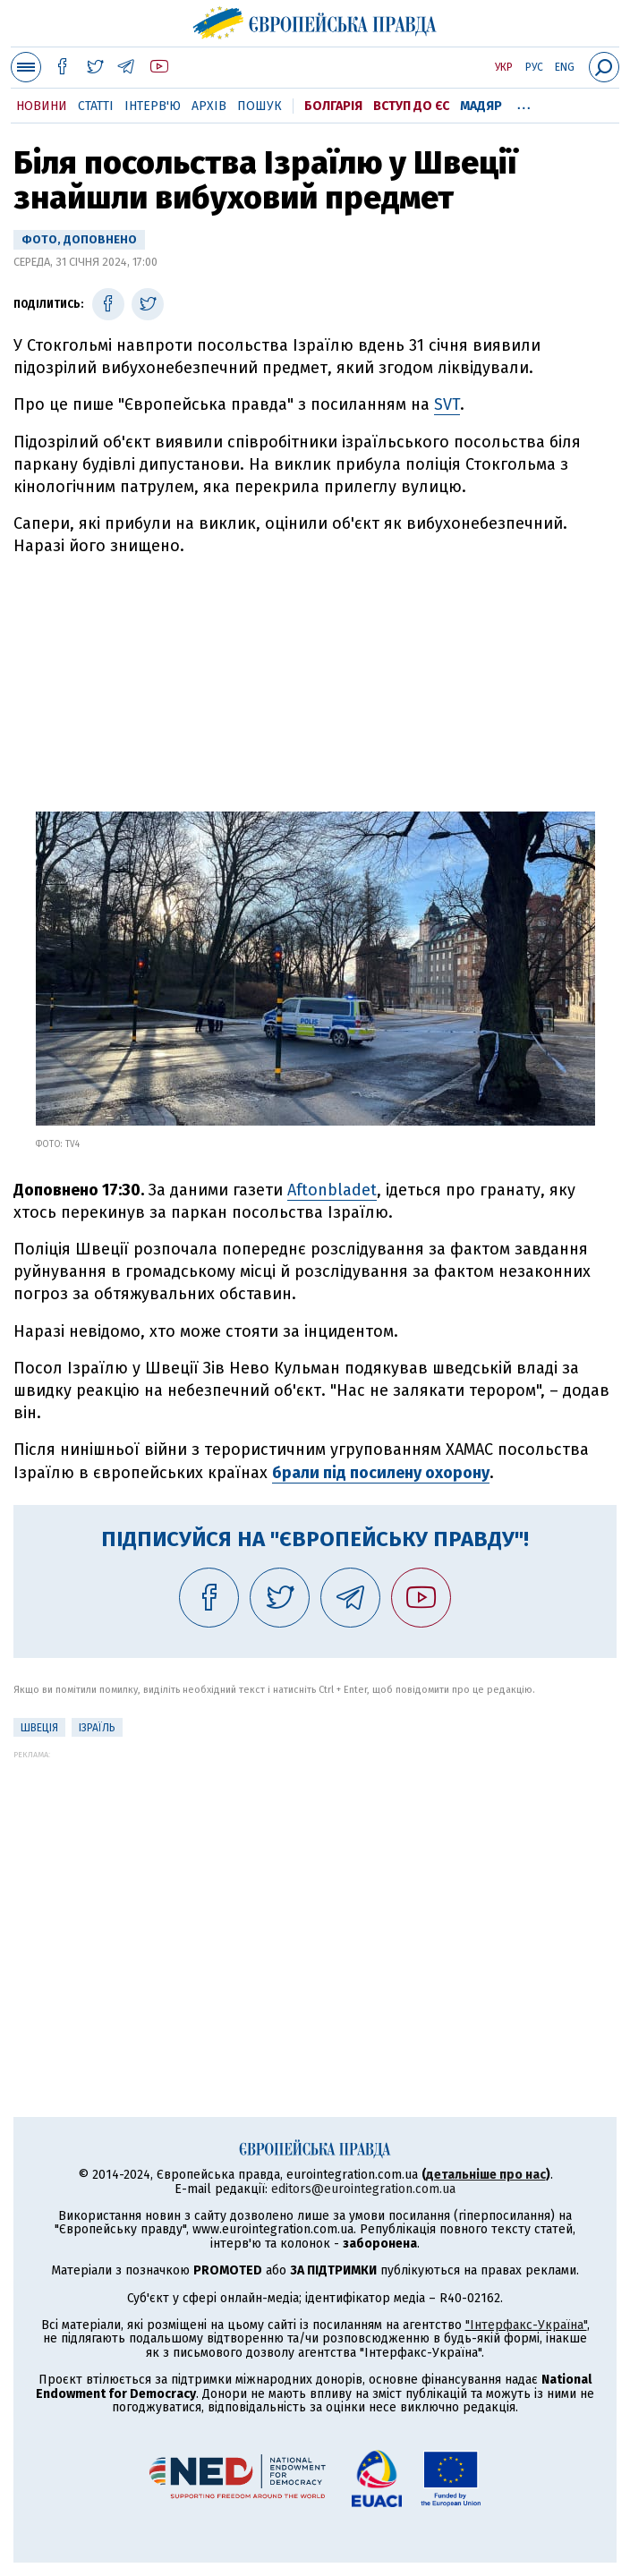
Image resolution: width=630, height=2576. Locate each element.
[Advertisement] (315, 677)
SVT (447, 404)
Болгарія (333, 106)
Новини (41, 106)
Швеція (39, 1728)
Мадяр (481, 106)
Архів (209, 106)
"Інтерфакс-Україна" (526, 2325)
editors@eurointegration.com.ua (363, 2189)
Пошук (259, 106)
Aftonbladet (332, 1190)
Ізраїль (97, 1728)
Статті (96, 106)
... (524, 103)
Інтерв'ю (152, 106)
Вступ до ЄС (411, 106)
